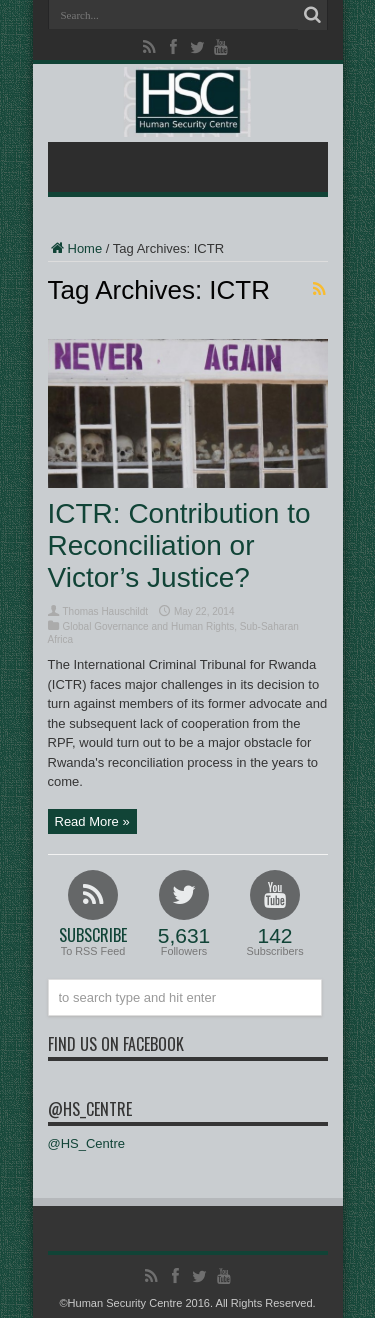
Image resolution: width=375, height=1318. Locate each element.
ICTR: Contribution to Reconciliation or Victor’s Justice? (179, 545)
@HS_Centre (90, 1109)
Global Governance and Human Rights (149, 626)
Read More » (92, 821)
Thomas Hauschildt (106, 611)
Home (75, 248)
